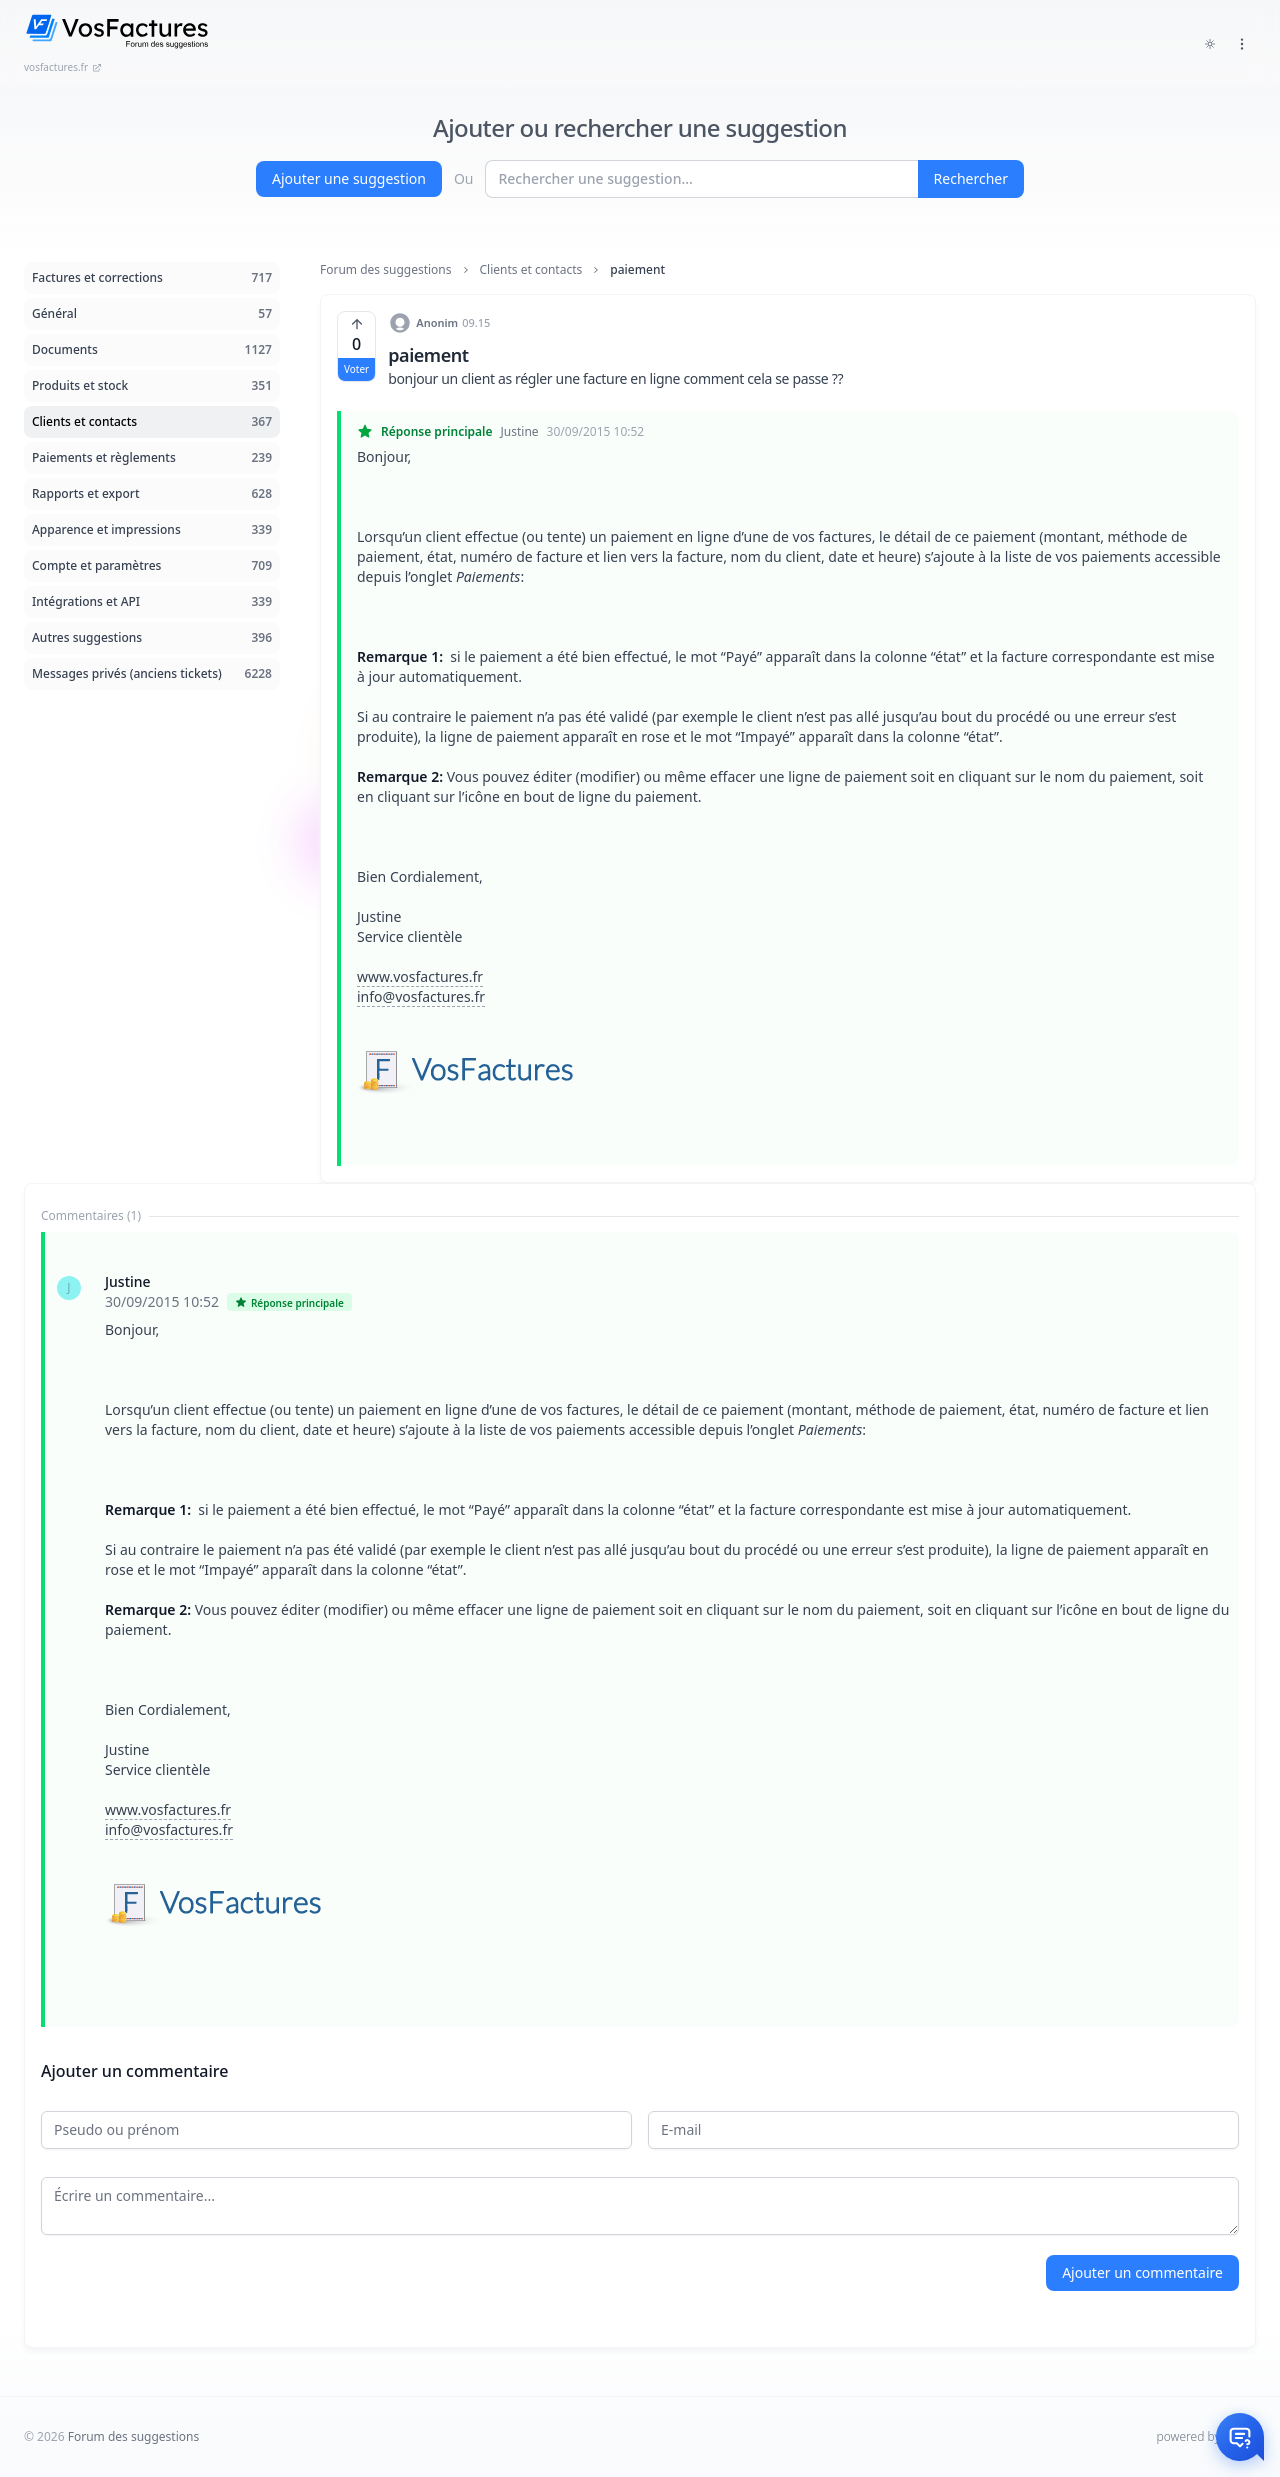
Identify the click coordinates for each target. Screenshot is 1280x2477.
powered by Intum (1206, 2436)
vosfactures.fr (63, 67)
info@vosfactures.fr (421, 996)
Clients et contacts (531, 270)
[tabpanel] (640, 1629)
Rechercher (971, 178)
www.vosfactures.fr (420, 976)
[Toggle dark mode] (1210, 44)
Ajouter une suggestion (349, 178)
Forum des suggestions (386, 270)
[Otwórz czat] (1240, 2437)
